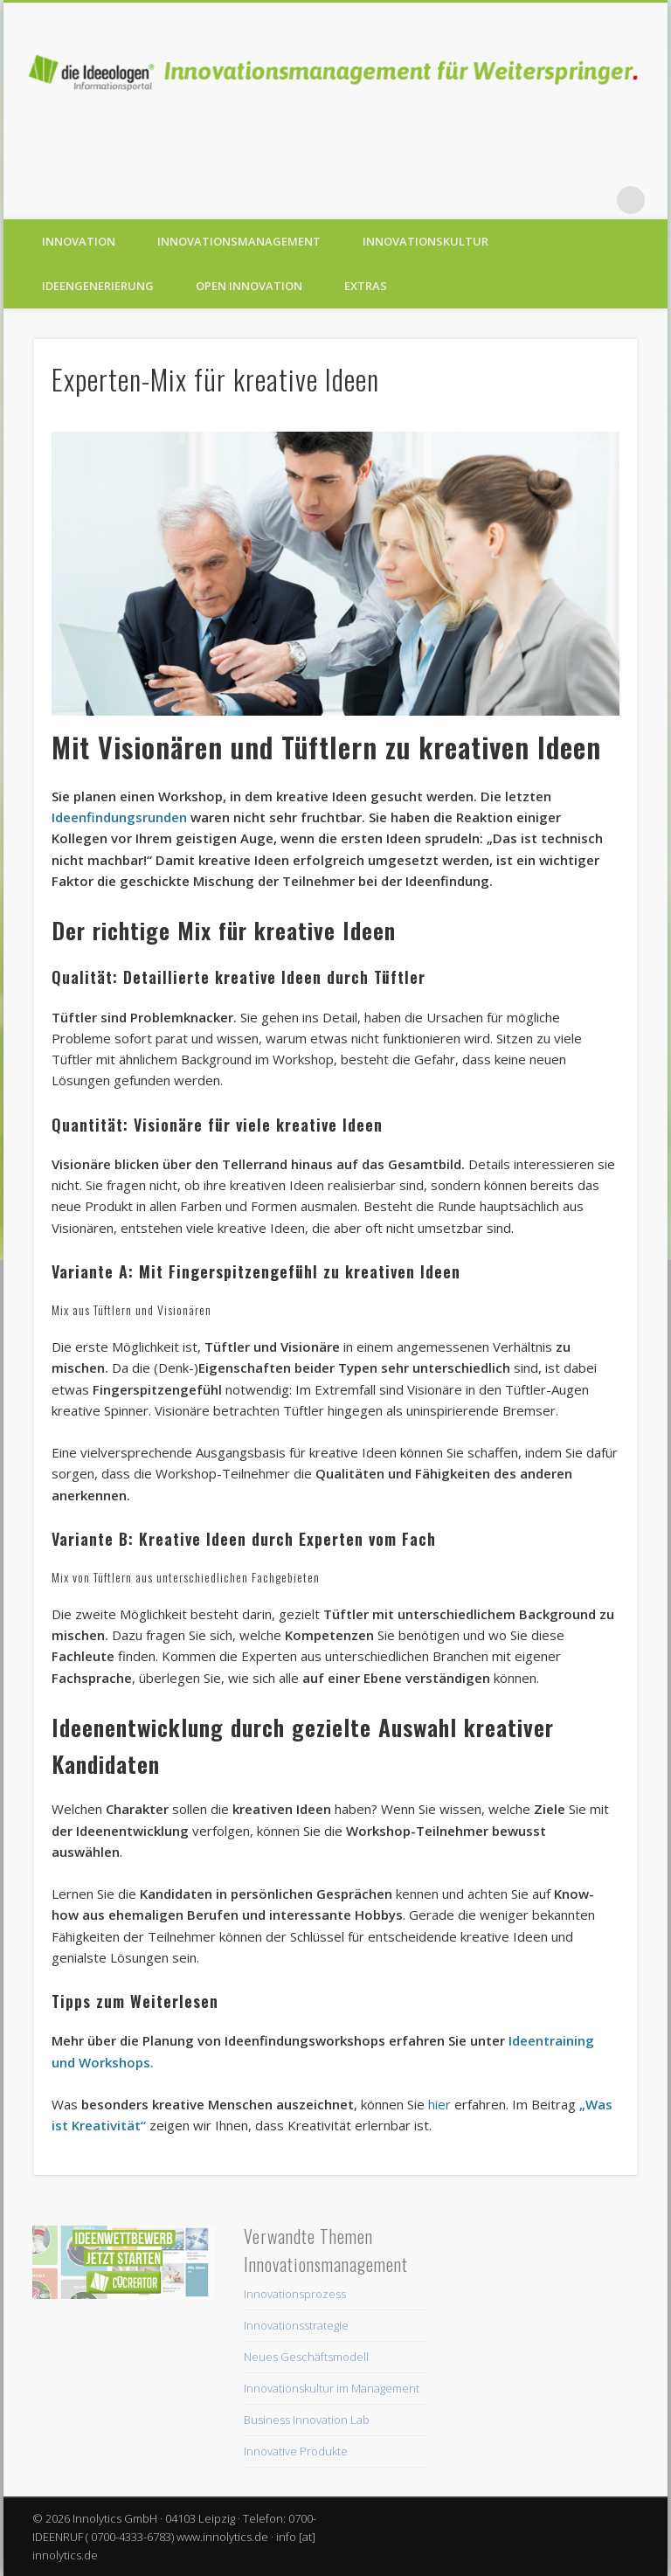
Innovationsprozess (295, 2294)
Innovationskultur (425, 241)
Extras (365, 286)
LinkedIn (595, 200)
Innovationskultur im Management (331, 2388)
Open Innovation (249, 286)
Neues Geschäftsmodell (306, 2357)
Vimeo (559, 200)
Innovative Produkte (296, 2451)
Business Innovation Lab (307, 2419)
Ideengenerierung (98, 286)
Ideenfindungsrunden (119, 817)
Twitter (523, 200)
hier (439, 2104)
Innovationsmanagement (239, 241)
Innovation (78, 241)
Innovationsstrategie (296, 2325)
